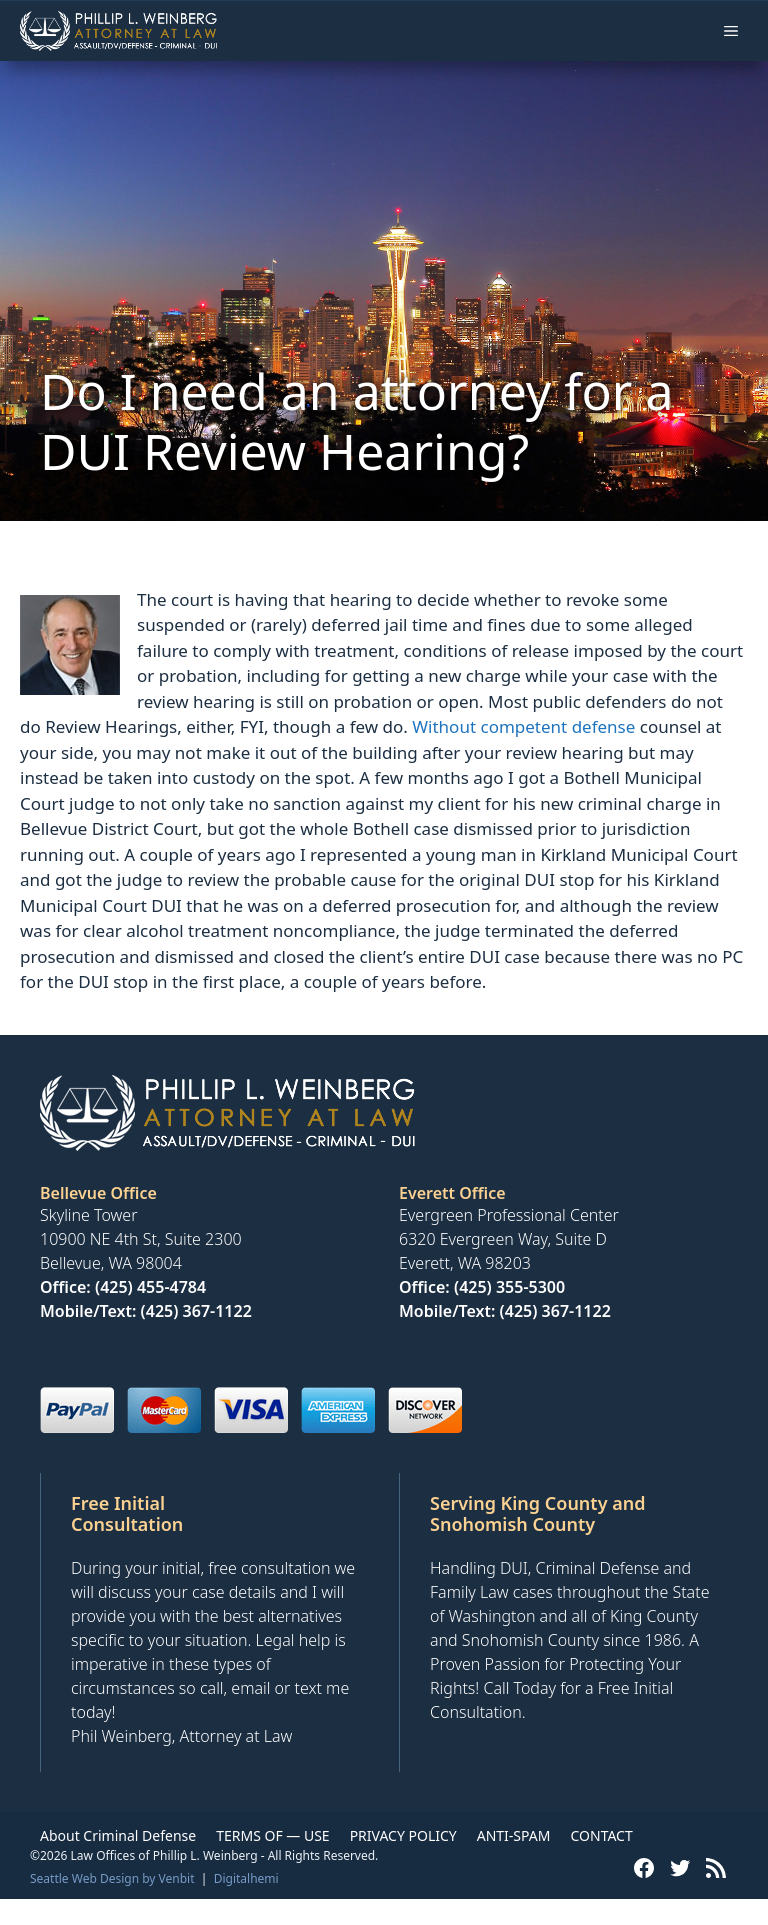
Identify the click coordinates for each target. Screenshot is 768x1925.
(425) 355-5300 (509, 1287)
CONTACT (601, 1835)
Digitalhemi (246, 1878)
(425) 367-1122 (196, 1311)
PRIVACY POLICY (403, 1835)
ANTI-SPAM (514, 1835)
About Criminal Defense (118, 1835)
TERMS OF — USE (272, 1835)
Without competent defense (523, 726)
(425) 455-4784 (150, 1287)
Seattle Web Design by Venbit (112, 1878)
